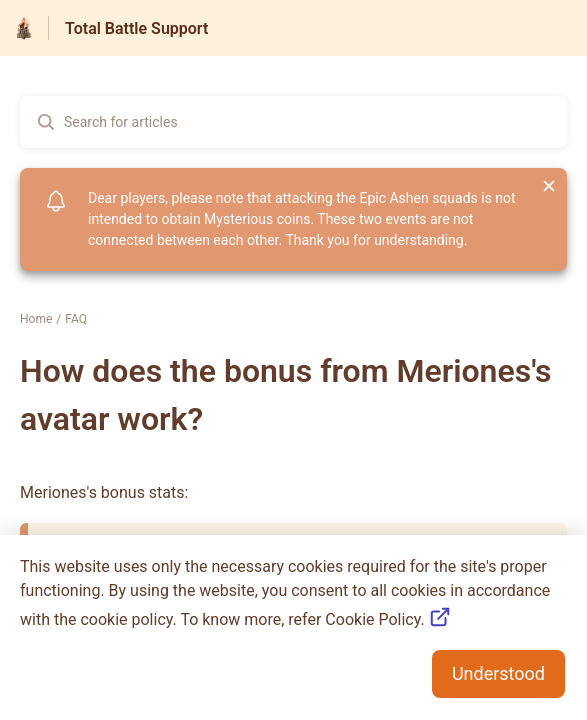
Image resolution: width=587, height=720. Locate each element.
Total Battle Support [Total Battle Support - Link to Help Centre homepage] (136, 28)
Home (36, 319)
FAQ (76, 319)
